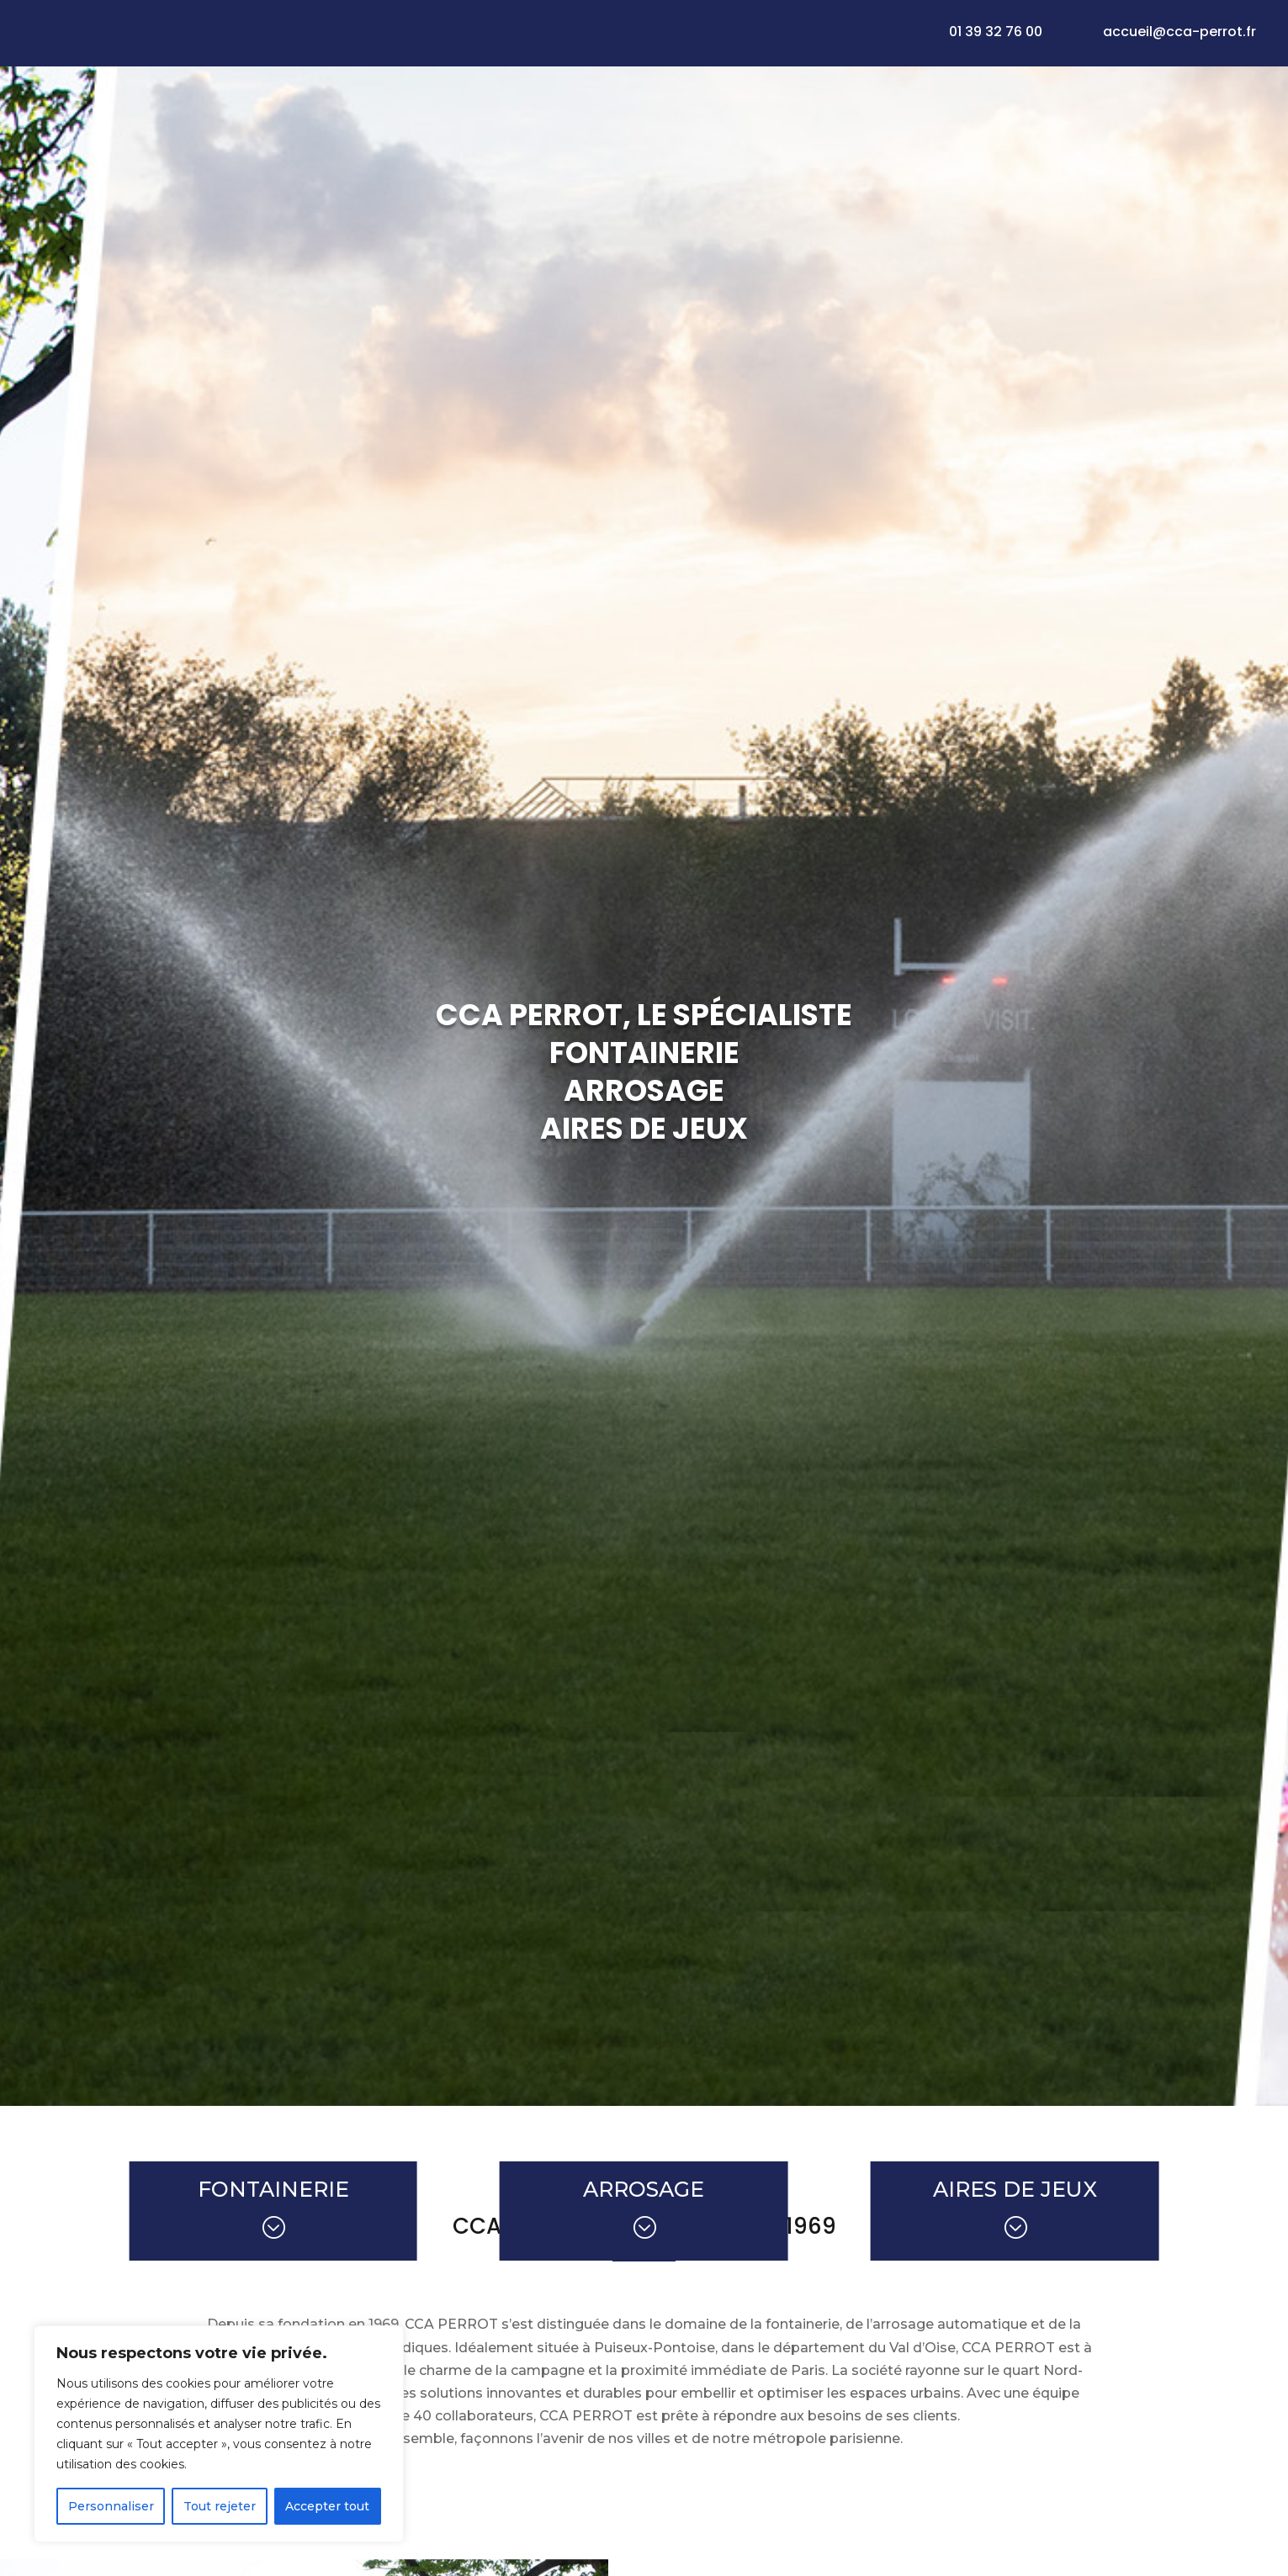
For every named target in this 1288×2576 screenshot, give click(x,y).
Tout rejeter (219, 2506)
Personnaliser (111, 2506)
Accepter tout (327, 2506)
